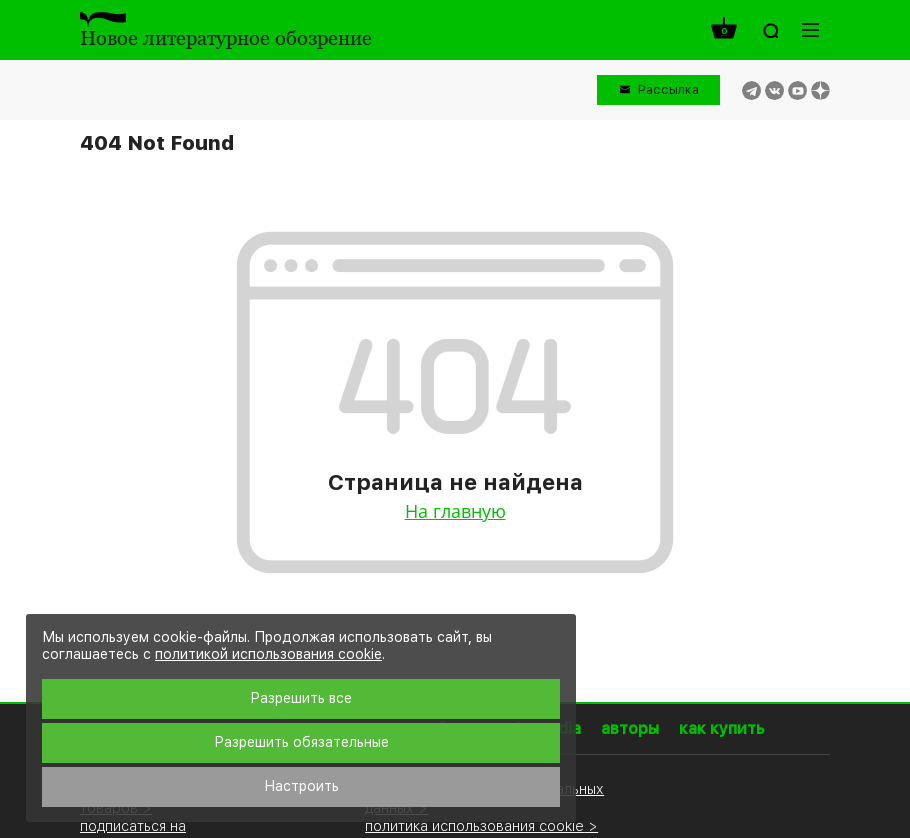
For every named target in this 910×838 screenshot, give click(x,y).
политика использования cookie (474, 825)
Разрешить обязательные (301, 742)
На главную (455, 511)
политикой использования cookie (268, 654)
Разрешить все (301, 698)
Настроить (301, 786)
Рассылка (668, 89)
